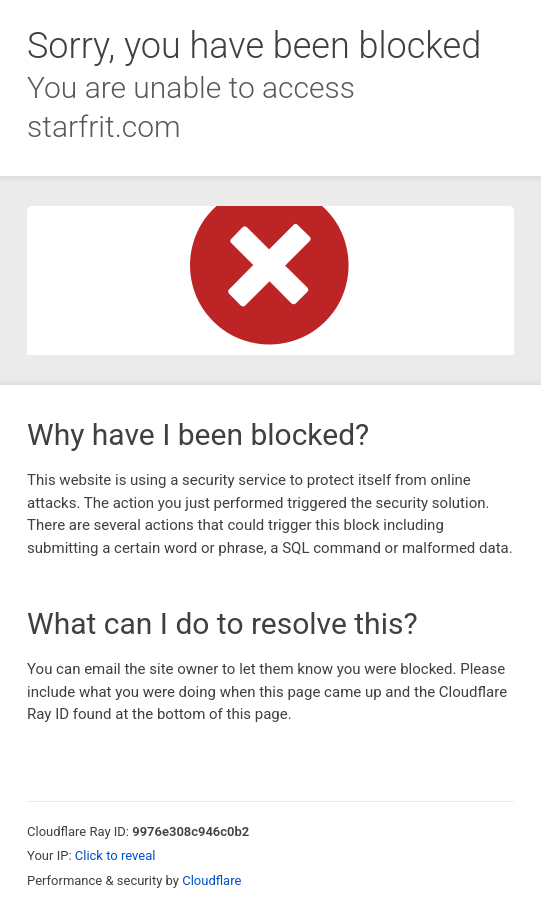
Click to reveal (115, 855)
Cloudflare (211, 880)
